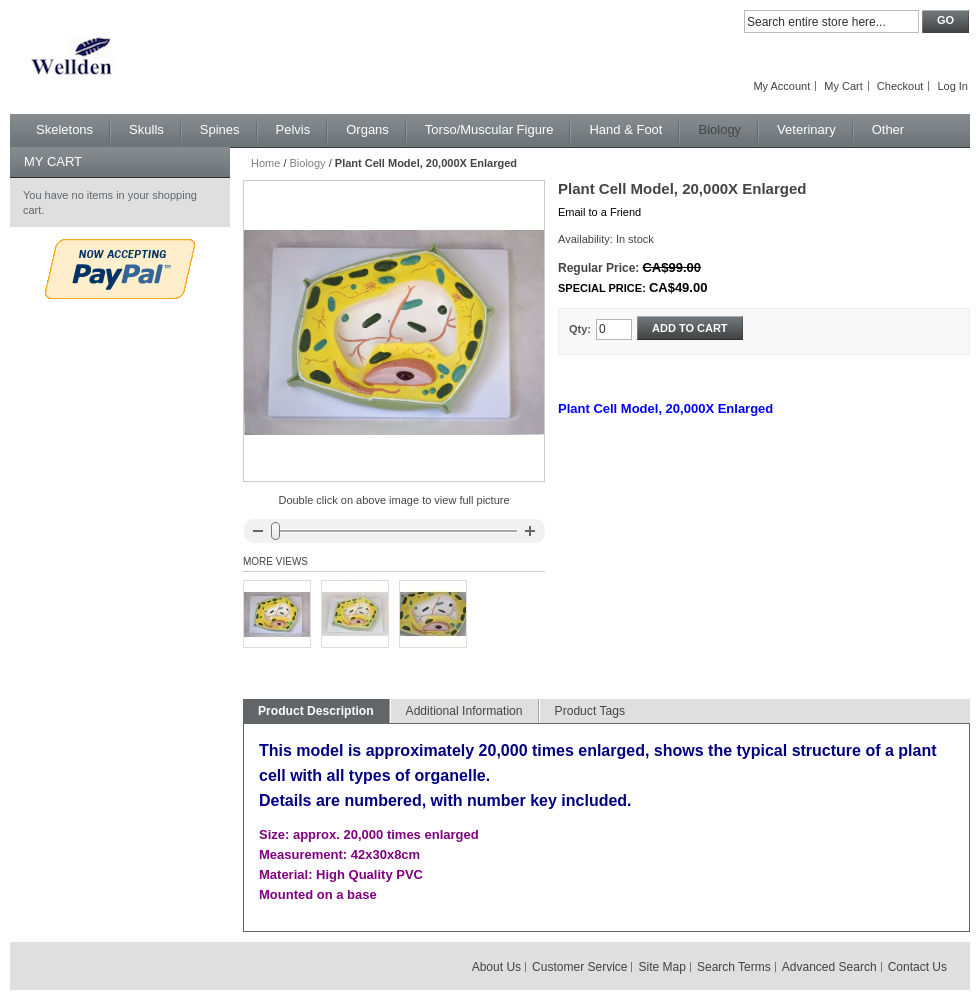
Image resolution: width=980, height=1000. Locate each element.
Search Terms (734, 967)
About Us (496, 967)
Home (265, 163)
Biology (308, 163)
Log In (952, 86)
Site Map (662, 967)
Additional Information (464, 711)
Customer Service (579, 967)
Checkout (900, 86)
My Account (781, 86)
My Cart (843, 86)
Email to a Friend (599, 212)
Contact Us (917, 967)
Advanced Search (829, 967)
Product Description (316, 711)
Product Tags (590, 711)
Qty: (580, 329)
